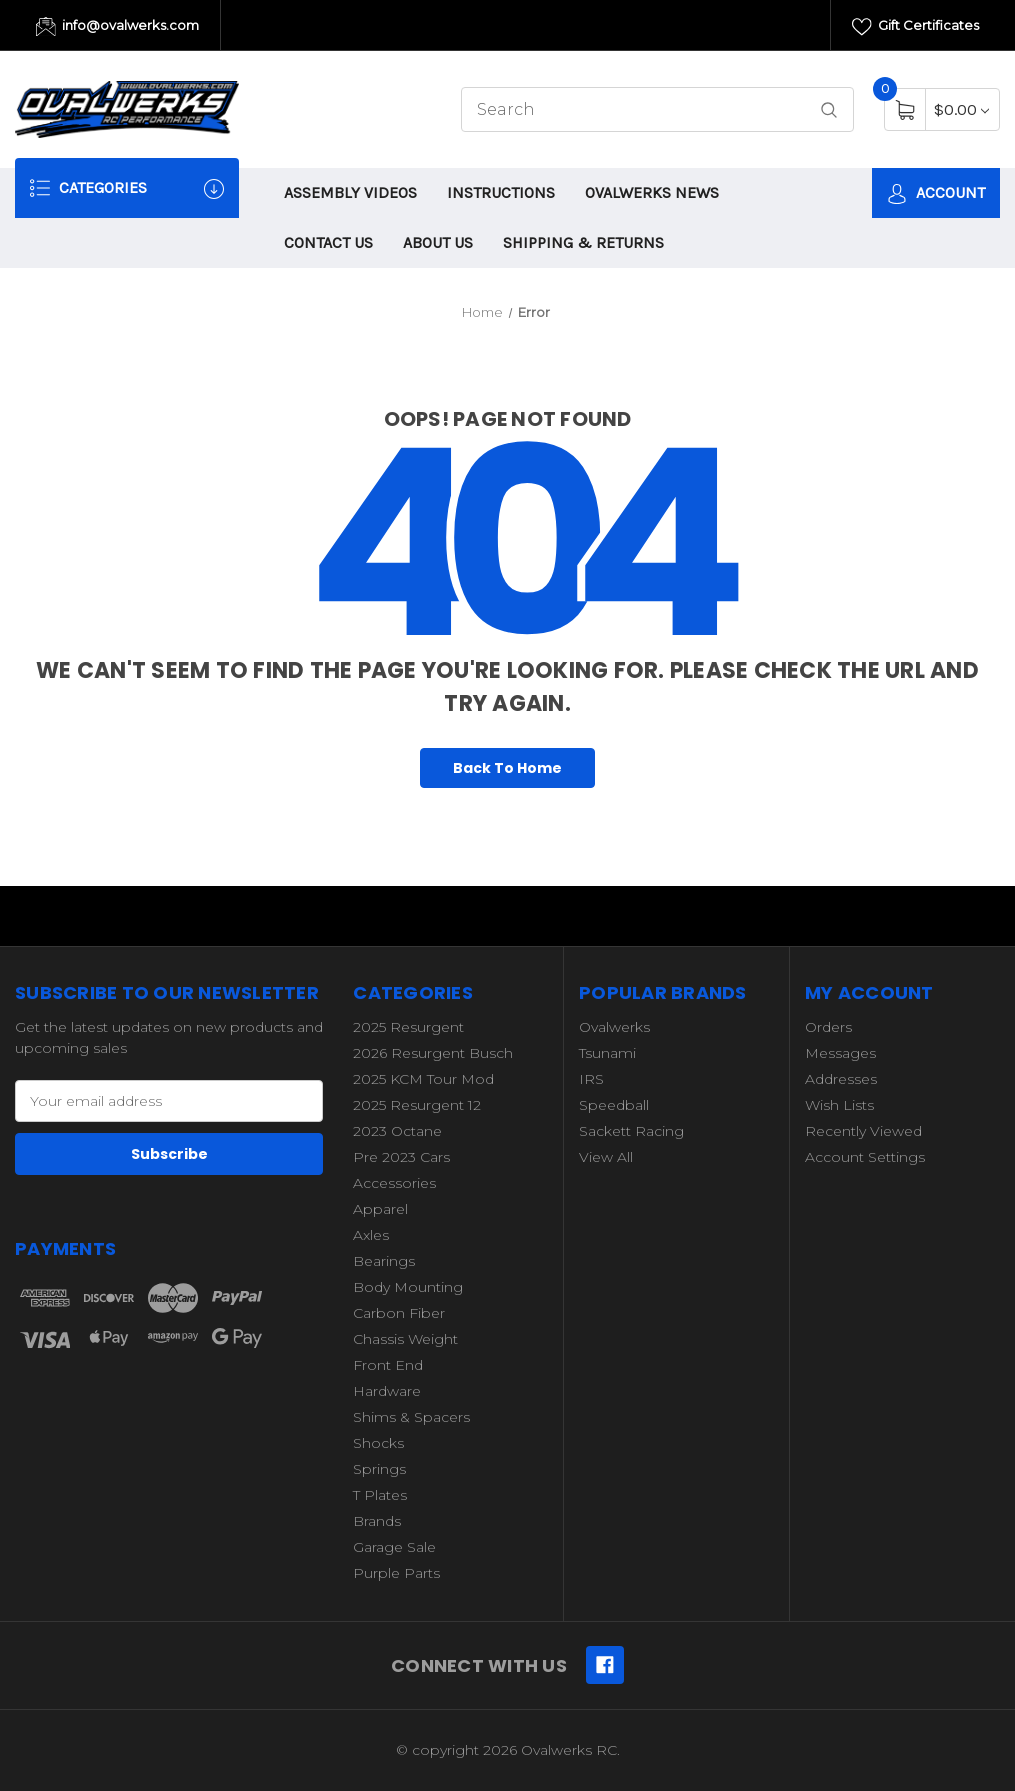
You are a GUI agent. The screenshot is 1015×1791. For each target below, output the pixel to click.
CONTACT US (328, 242)
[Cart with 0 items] (961, 109)
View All (606, 1157)
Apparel (380, 1209)
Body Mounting (408, 1287)
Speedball (614, 1105)
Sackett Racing (631, 1131)
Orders (828, 1027)
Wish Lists (839, 1105)
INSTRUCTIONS (501, 192)
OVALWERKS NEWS (652, 192)
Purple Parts (396, 1573)
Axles (371, 1235)
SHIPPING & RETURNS (583, 242)
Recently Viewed (863, 1131)
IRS (591, 1079)
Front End (388, 1365)
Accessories (394, 1183)
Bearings (384, 1261)
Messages (840, 1053)
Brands (377, 1521)
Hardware (387, 1391)
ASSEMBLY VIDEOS (350, 192)
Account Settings (865, 1157)
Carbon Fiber (399, 1313)
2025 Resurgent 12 (417, 1105)
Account (936, 193)
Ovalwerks (614, 1027)
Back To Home (507, 768)
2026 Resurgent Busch (433, 1053)
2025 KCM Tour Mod (423, 1079)
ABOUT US (438, 242)
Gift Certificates (915, 27)
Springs (379, 1469)
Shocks (378, 1443)
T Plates (380, 1495)
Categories (127, 188)
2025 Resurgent (408, 1027)
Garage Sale (394, 1547)
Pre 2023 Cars (401, 1157)
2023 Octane (397, 1131)
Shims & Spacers (411, 1417)
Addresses (841, 1079)
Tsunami (607, 1053)
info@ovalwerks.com (117, 27)
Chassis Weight (405, 1339)
